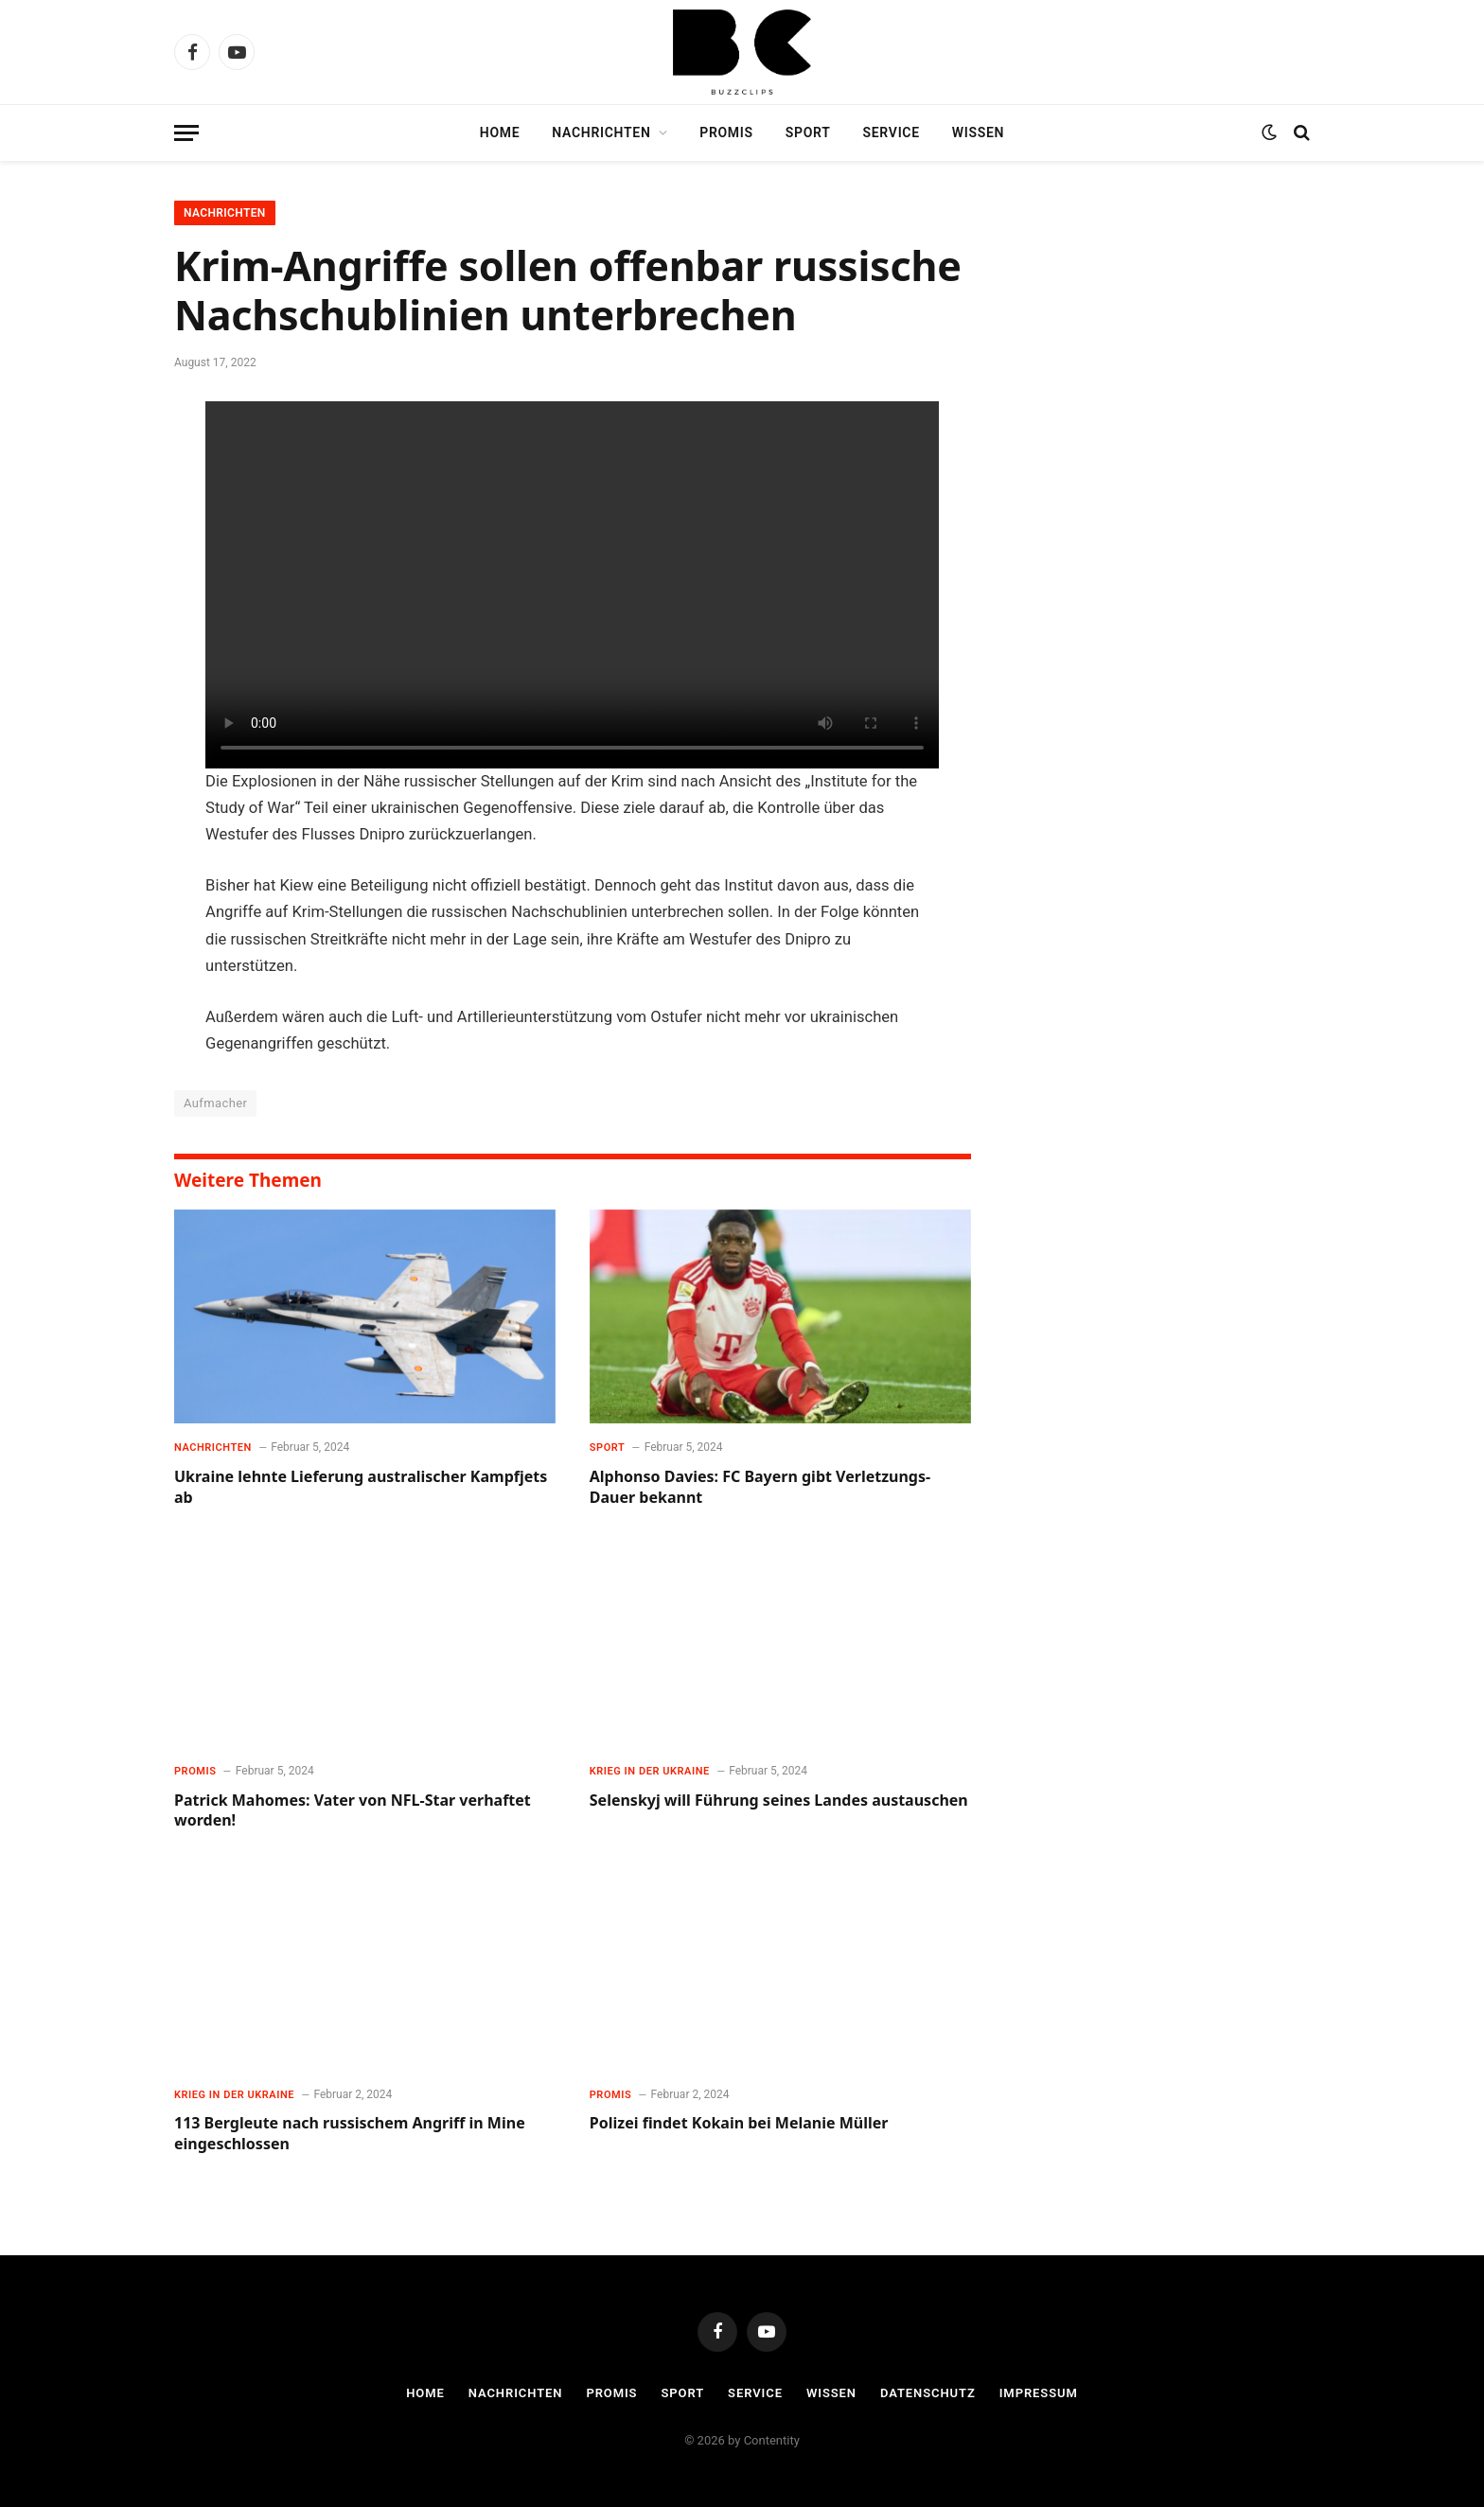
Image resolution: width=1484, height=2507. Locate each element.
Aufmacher (215, 1103)
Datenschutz (928, 2393)
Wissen (978, 132)
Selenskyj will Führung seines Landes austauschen (779, 1800)
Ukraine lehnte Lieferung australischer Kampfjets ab (360, 1487)
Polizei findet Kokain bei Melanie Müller (739, 2123)
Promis (726, 132)
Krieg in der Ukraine (650, 1771)
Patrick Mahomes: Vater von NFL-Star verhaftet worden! (352, 1811)
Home (500, 132)
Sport (808, 132)
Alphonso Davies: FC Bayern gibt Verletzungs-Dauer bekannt (760, 1487)
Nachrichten (601, 132)
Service (891, 132)
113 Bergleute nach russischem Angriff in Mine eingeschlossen (349, 2133)
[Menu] (186, 133)
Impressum (1038, 2393)
